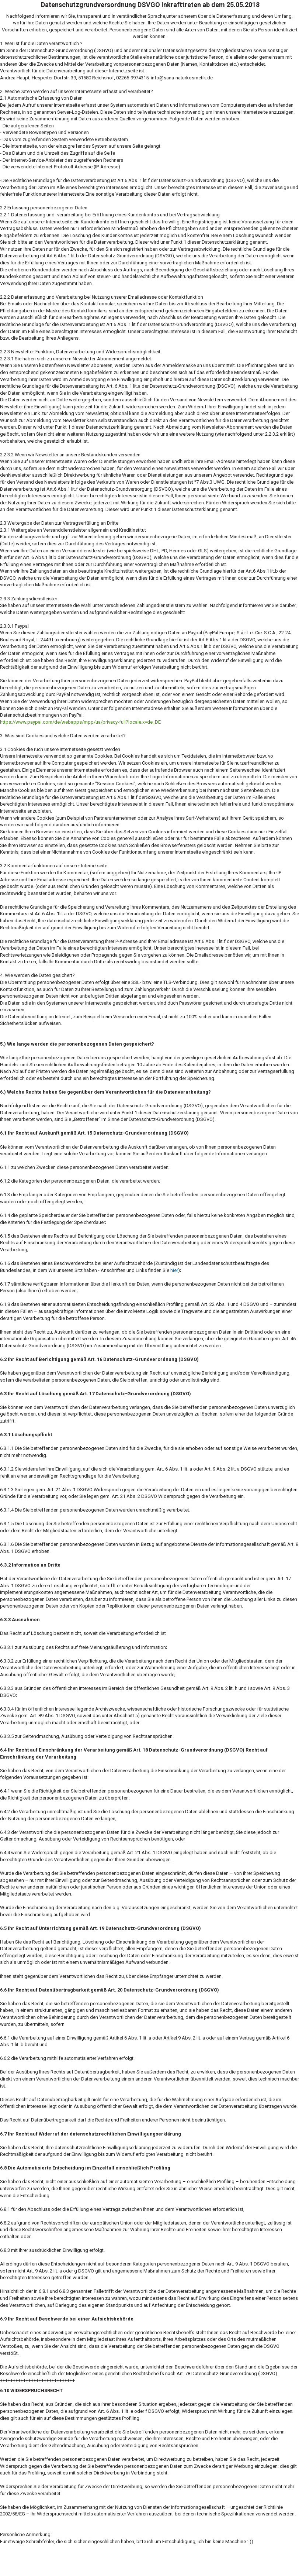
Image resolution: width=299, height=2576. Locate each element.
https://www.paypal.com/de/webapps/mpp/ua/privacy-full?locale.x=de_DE (80, 722)
